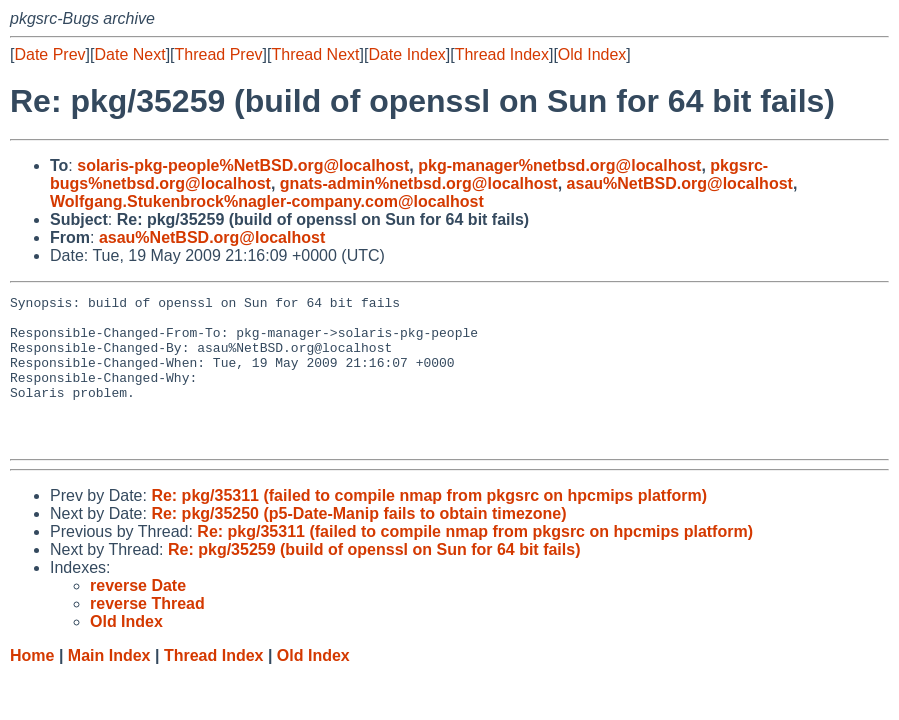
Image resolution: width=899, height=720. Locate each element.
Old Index (592, 54)
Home (32, 685)
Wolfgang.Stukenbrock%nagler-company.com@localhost (267, 201)
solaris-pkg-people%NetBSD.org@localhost (243, 165)
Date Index (406, 54)
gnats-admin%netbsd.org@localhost (419, 183)
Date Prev (49, 54)
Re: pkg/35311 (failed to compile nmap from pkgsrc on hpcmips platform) (429, 525)
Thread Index (502, 54)
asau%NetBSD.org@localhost (680, 183)
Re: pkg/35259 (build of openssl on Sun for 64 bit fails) (374, 579)
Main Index (109, 685)
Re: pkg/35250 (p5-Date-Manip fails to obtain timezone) (358, 543)
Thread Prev (219, 54)
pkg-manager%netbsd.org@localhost (559, 165)
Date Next (129, 54)
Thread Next (315, 54)
